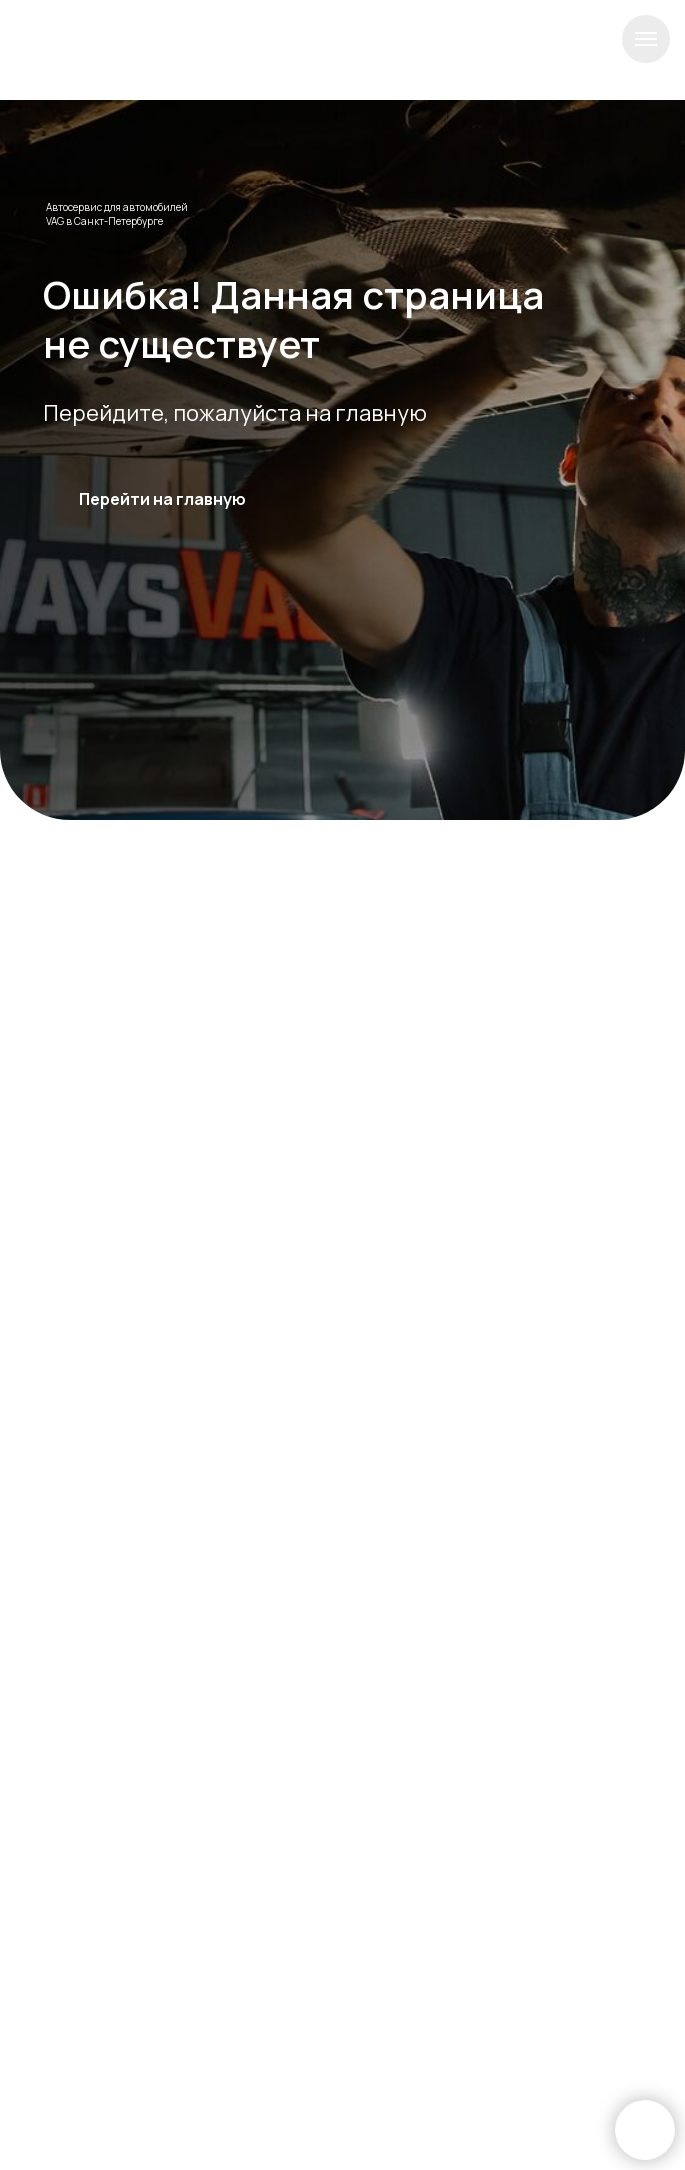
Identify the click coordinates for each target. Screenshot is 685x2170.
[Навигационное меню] (646, 39)
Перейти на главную (162, 499)
